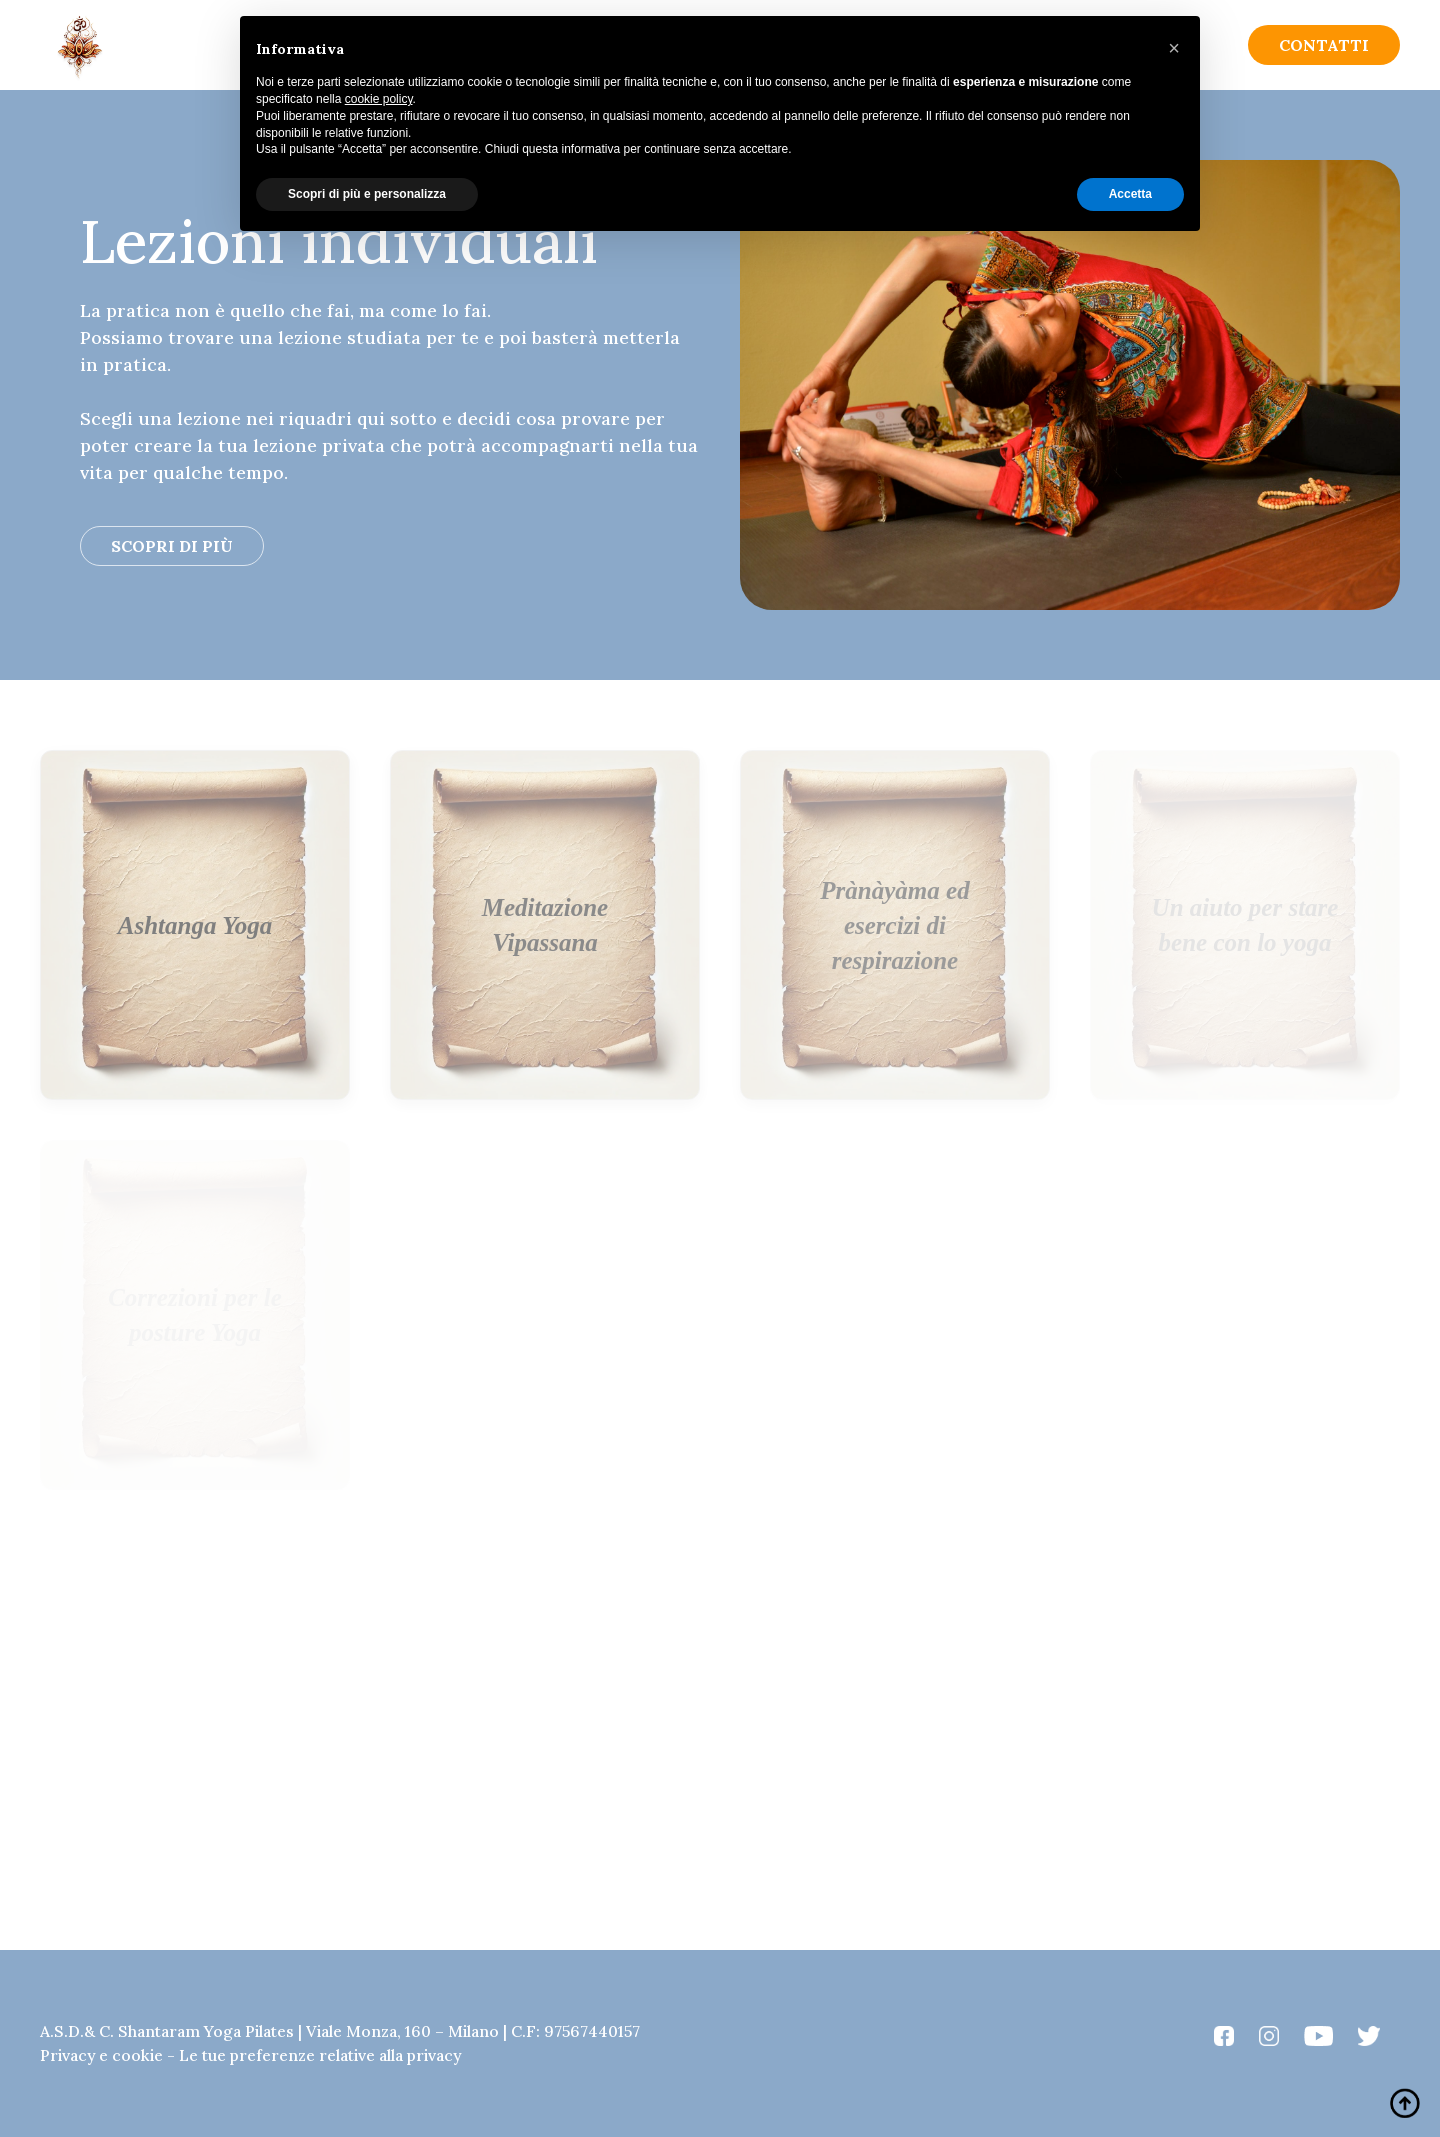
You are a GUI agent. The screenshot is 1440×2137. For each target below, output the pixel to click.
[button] (1174, 48)
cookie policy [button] (379, 99)
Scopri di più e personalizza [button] (367, 194)
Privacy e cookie (101, 2055)
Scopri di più (172, 546)
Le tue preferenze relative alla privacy (320, 2055)
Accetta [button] (1130, 194)
